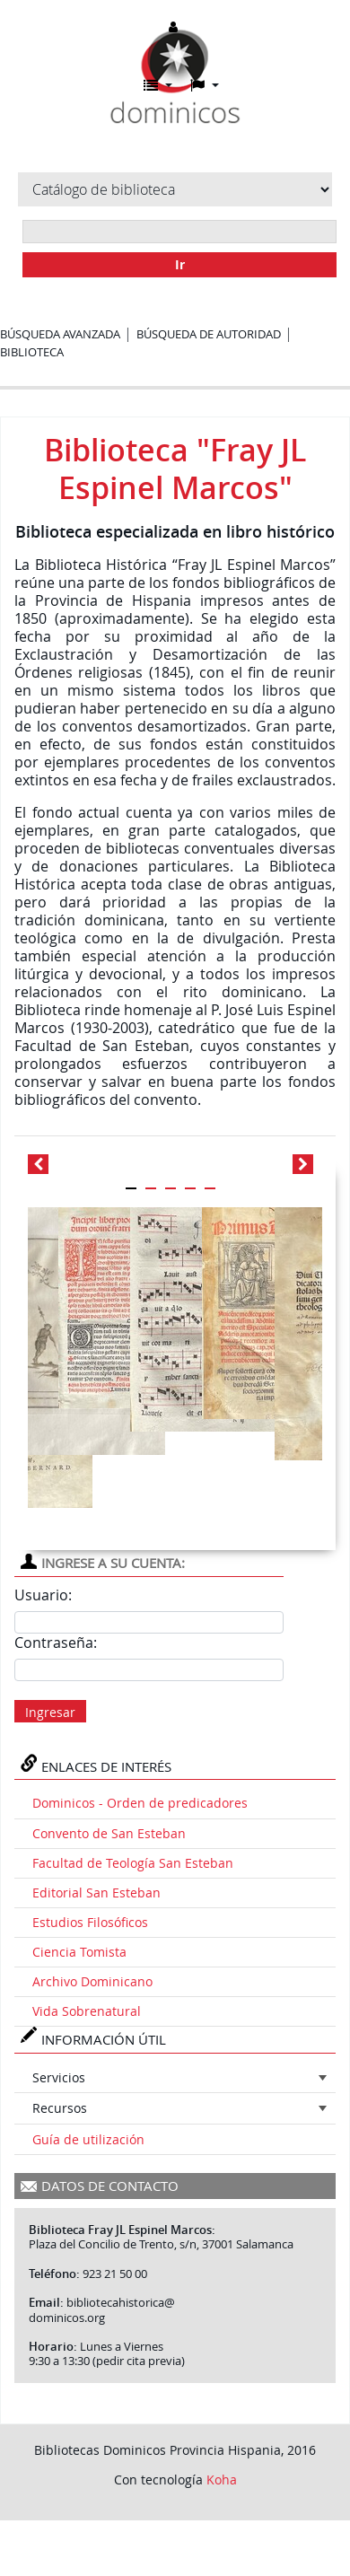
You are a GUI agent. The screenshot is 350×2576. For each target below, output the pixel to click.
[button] (158, 85)
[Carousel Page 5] (210, 1188)
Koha (221, 2479)
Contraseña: (55, 1643)
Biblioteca (32, 352)
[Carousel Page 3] (170, 1188)
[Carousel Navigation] (175, 1164)
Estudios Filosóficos (90, 1922)
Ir (180, 264)
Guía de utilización (88, 2139)
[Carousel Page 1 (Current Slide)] (131, 1188)
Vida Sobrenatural (86, 2011)
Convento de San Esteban (109, 1833)
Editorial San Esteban (96, 1892)
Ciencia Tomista (79, 1951)
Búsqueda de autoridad (208, 334)
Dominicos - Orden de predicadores (140, 1802)
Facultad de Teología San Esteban (132, 1862)
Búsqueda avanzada (60, 334)
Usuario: (43, 1595)
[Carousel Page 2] (150, 1188)
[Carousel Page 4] (190, 1188)
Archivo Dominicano (92, 1981)
